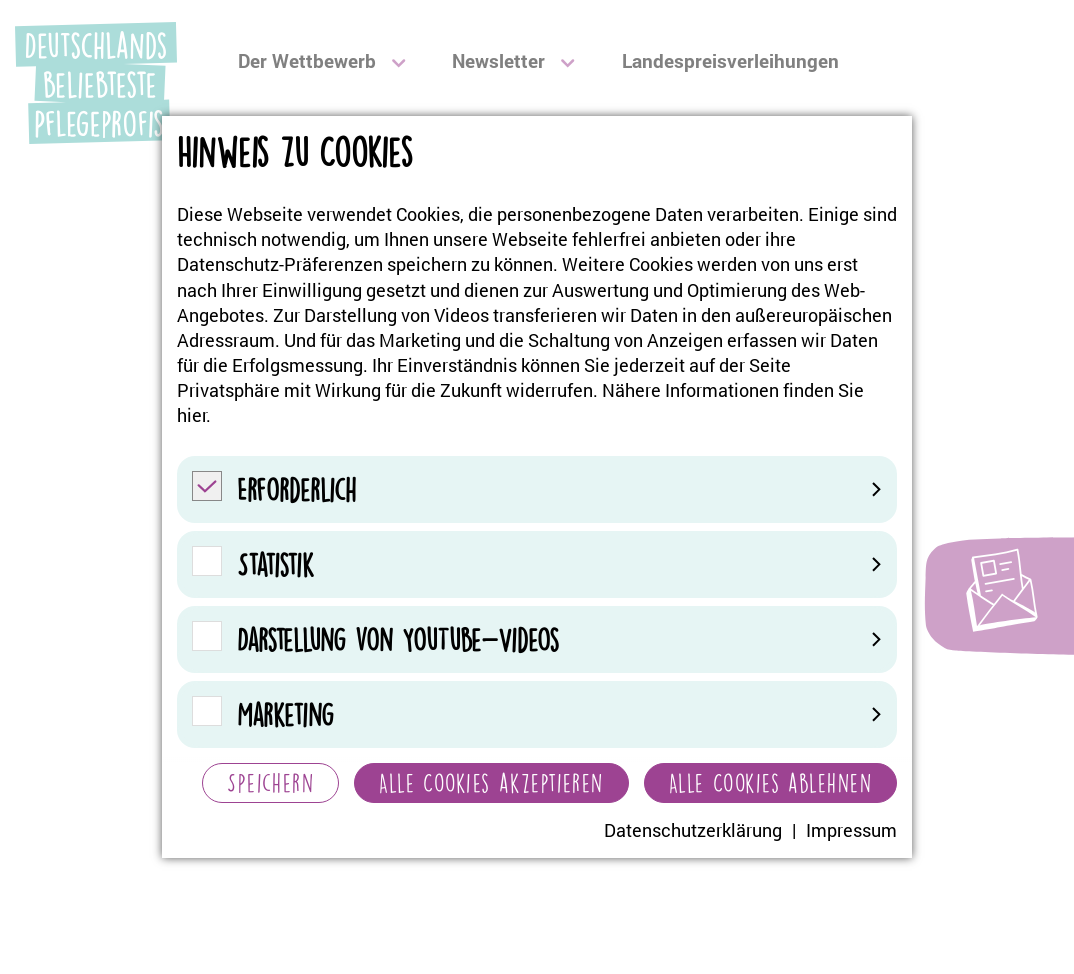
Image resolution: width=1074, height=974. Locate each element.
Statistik (559, 564)
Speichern (270, 783)
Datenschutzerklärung (693, 830)
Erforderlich (559, 489)
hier (191, 415)
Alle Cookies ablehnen (770, 783)
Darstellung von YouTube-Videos (559, 639)
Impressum (851, 830)
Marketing (559, 714)
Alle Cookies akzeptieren (491, 783)
